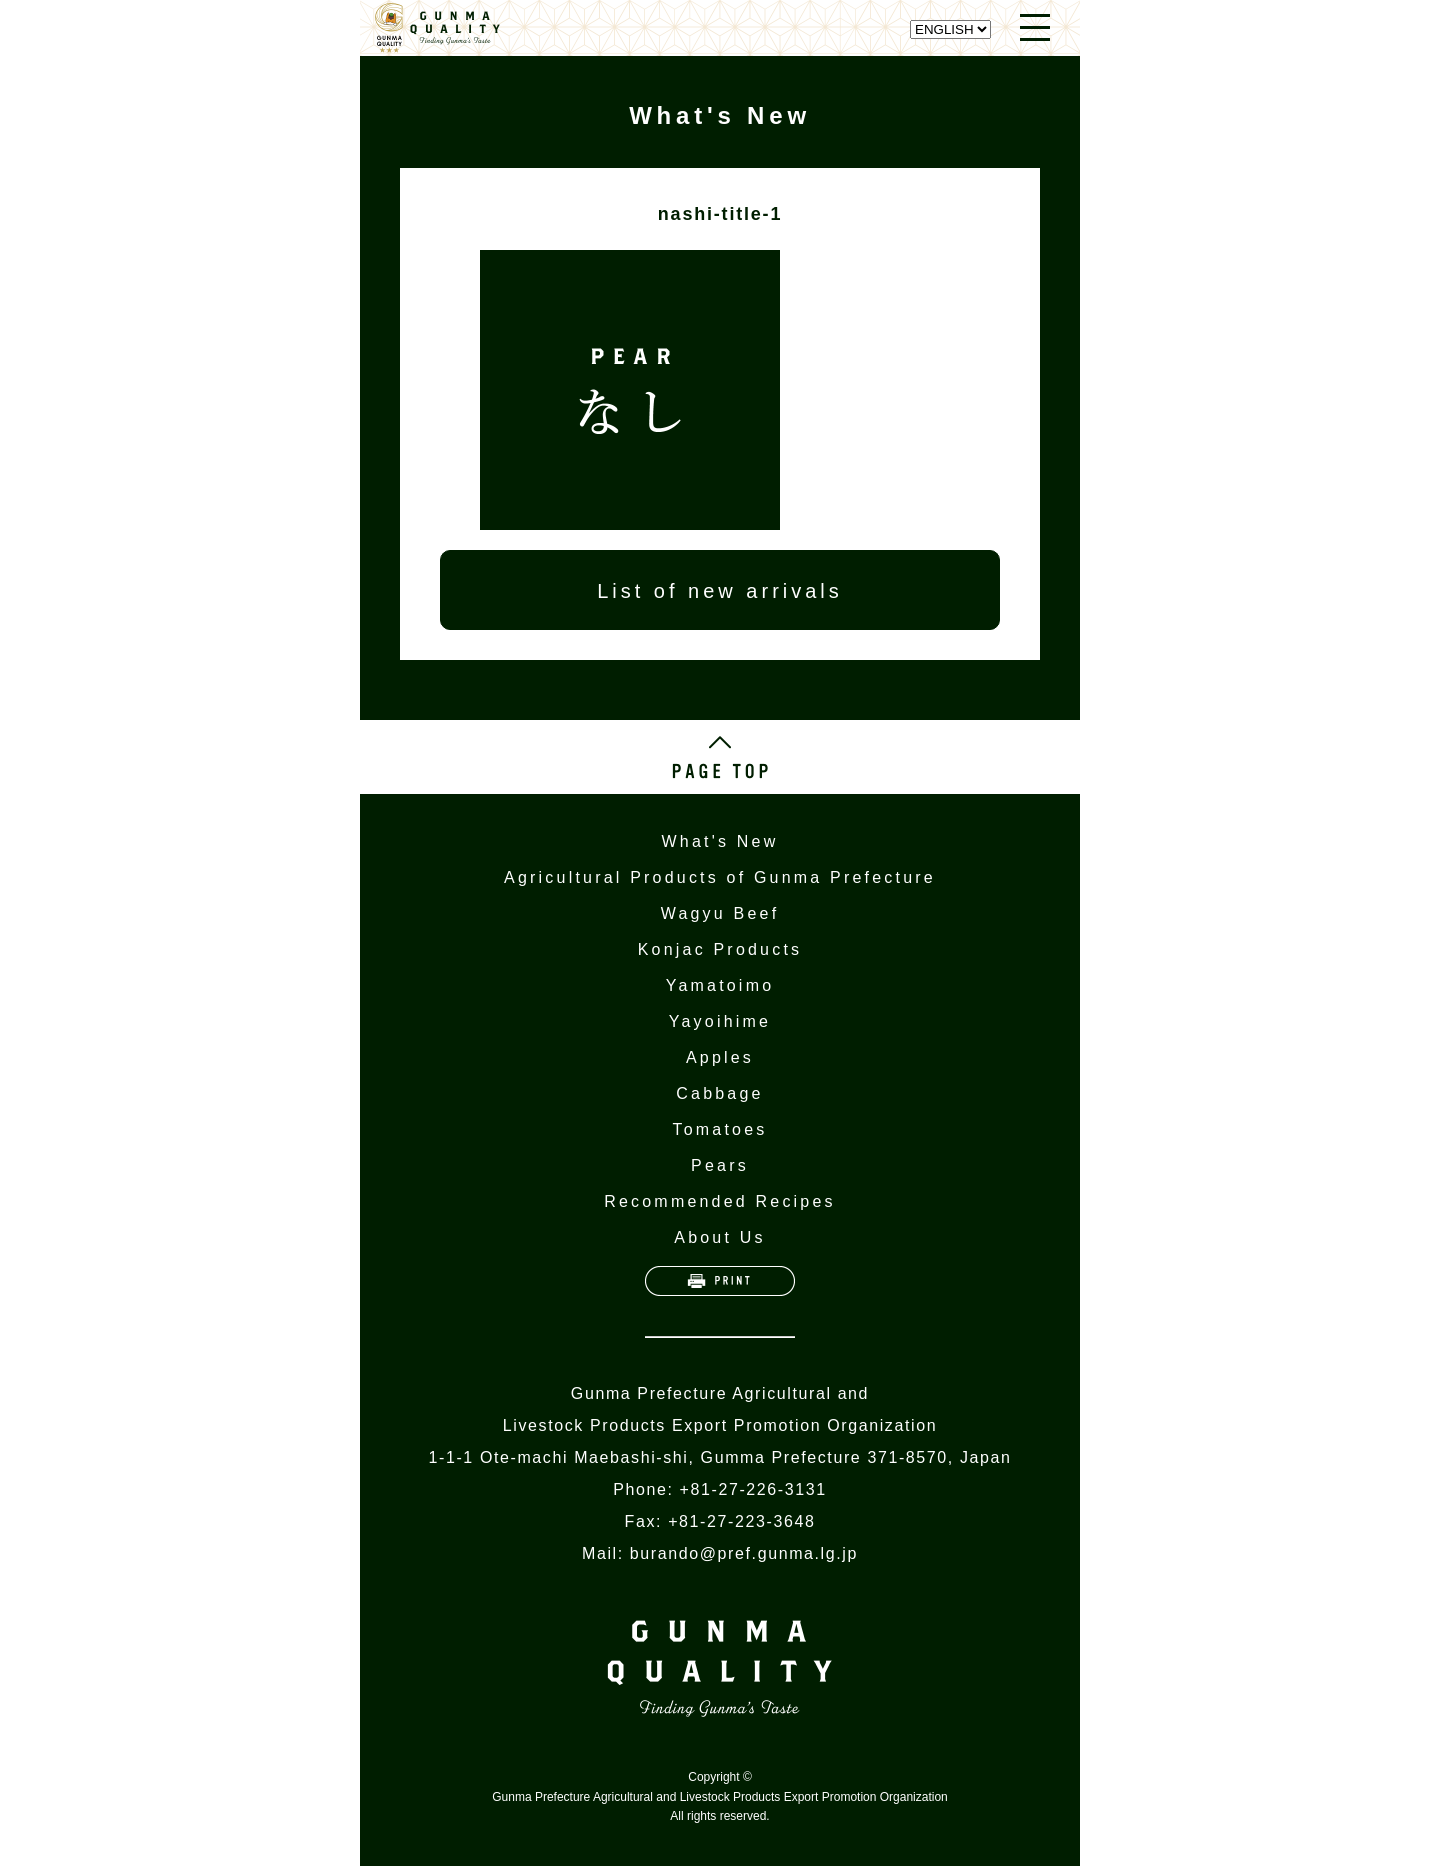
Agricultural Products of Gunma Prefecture (720, 877)
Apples (720, 1057)
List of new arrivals (720, 591)
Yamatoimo (720, 985)
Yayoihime (720, 1021)
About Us (719, 1237)
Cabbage (719, 1093)
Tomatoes (720, 1129)
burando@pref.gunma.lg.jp (744, 1553)
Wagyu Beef (720, 913)
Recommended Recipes (720, 1201)
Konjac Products (720, 949)
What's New (720, 841)
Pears (720, 1165)
